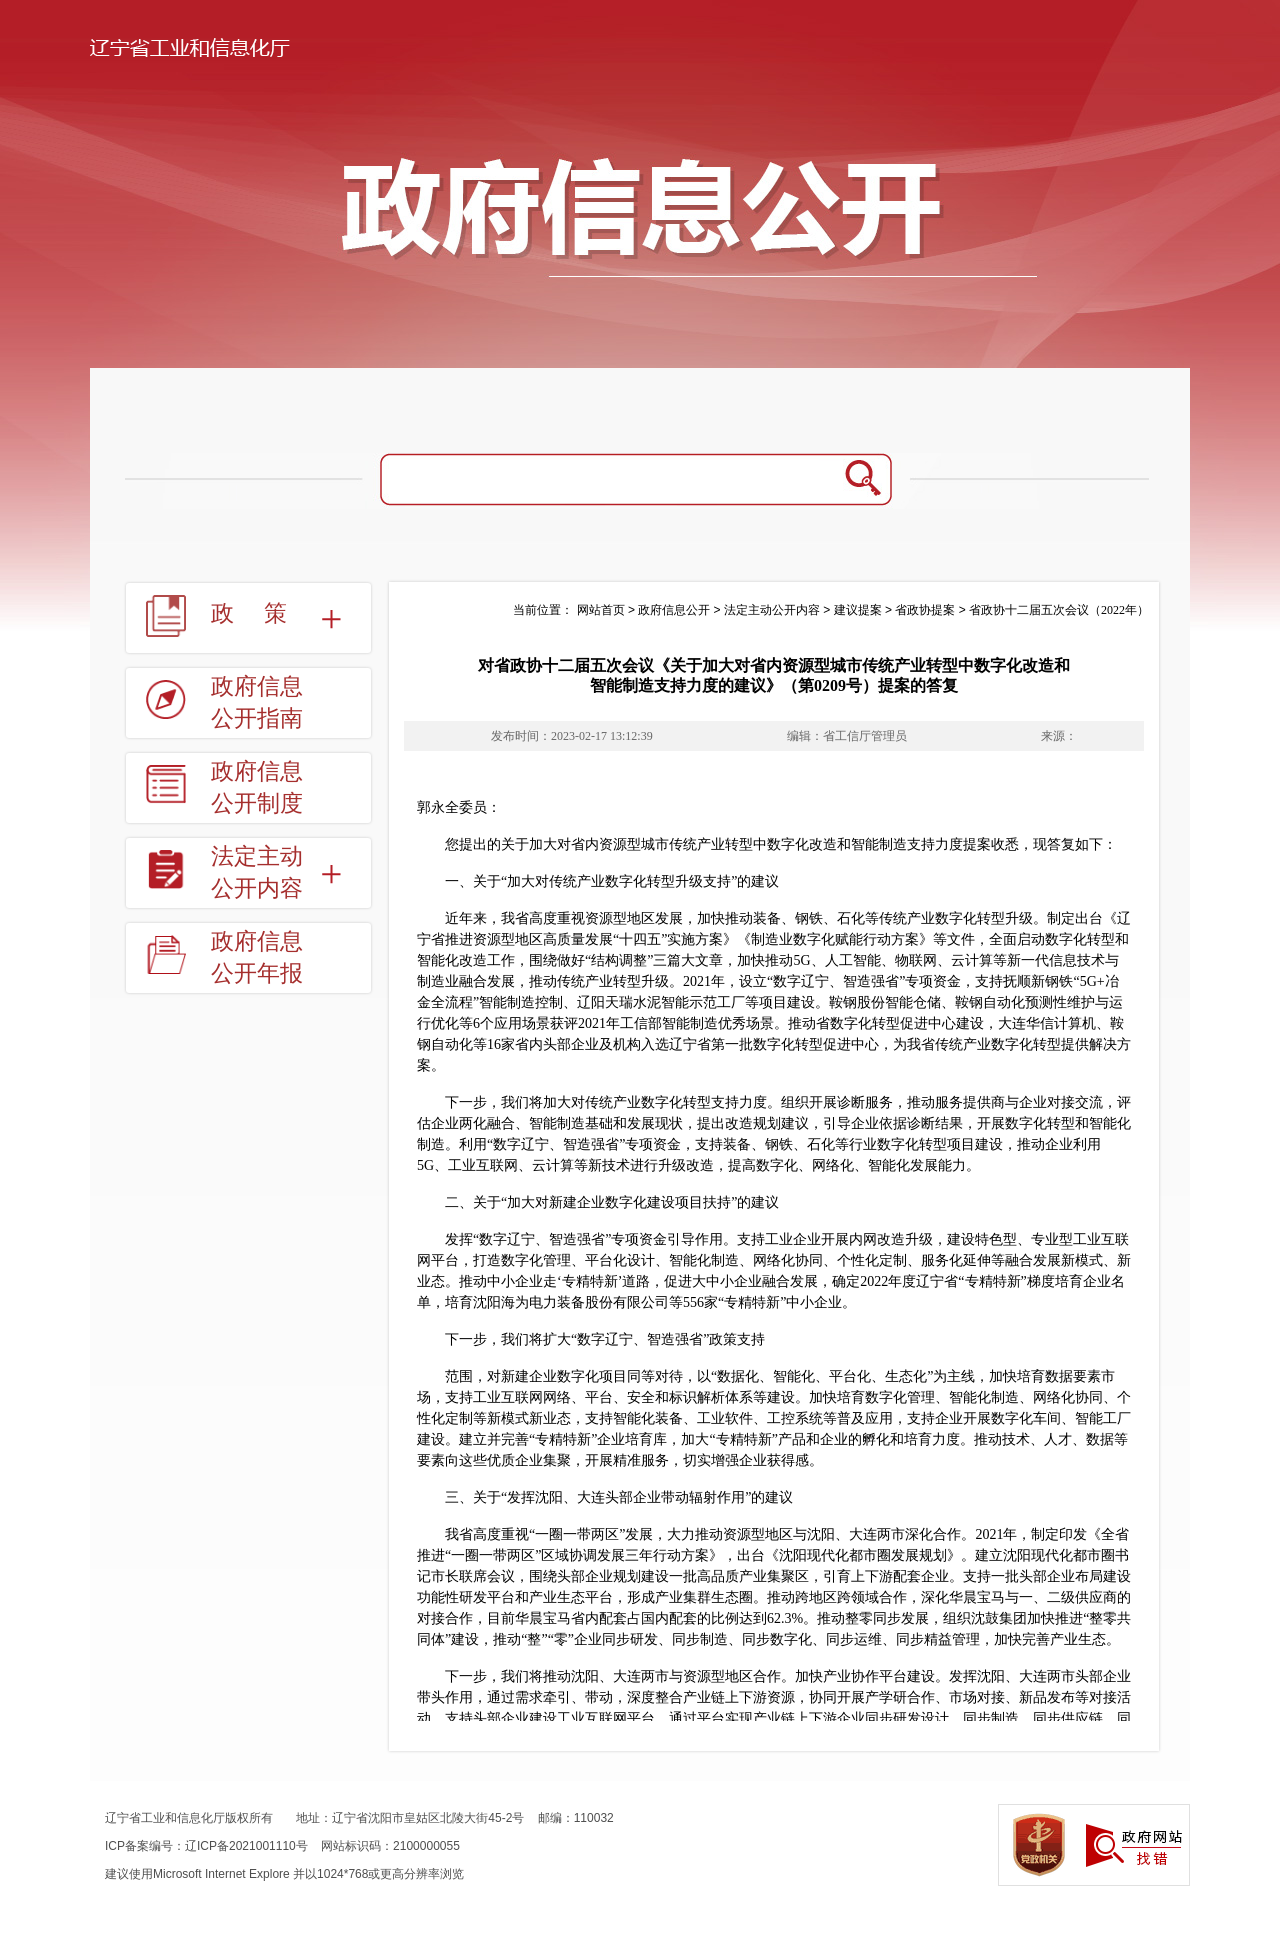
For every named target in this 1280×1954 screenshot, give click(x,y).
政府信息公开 (674, 610)
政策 (264, 613)
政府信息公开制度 (257, 787)
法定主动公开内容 (257, 872)
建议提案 (858, 610)
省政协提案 (925, 610)
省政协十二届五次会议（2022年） (1059, 610)
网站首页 (601, 610)
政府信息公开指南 (257, 702)
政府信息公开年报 (257, 957)
